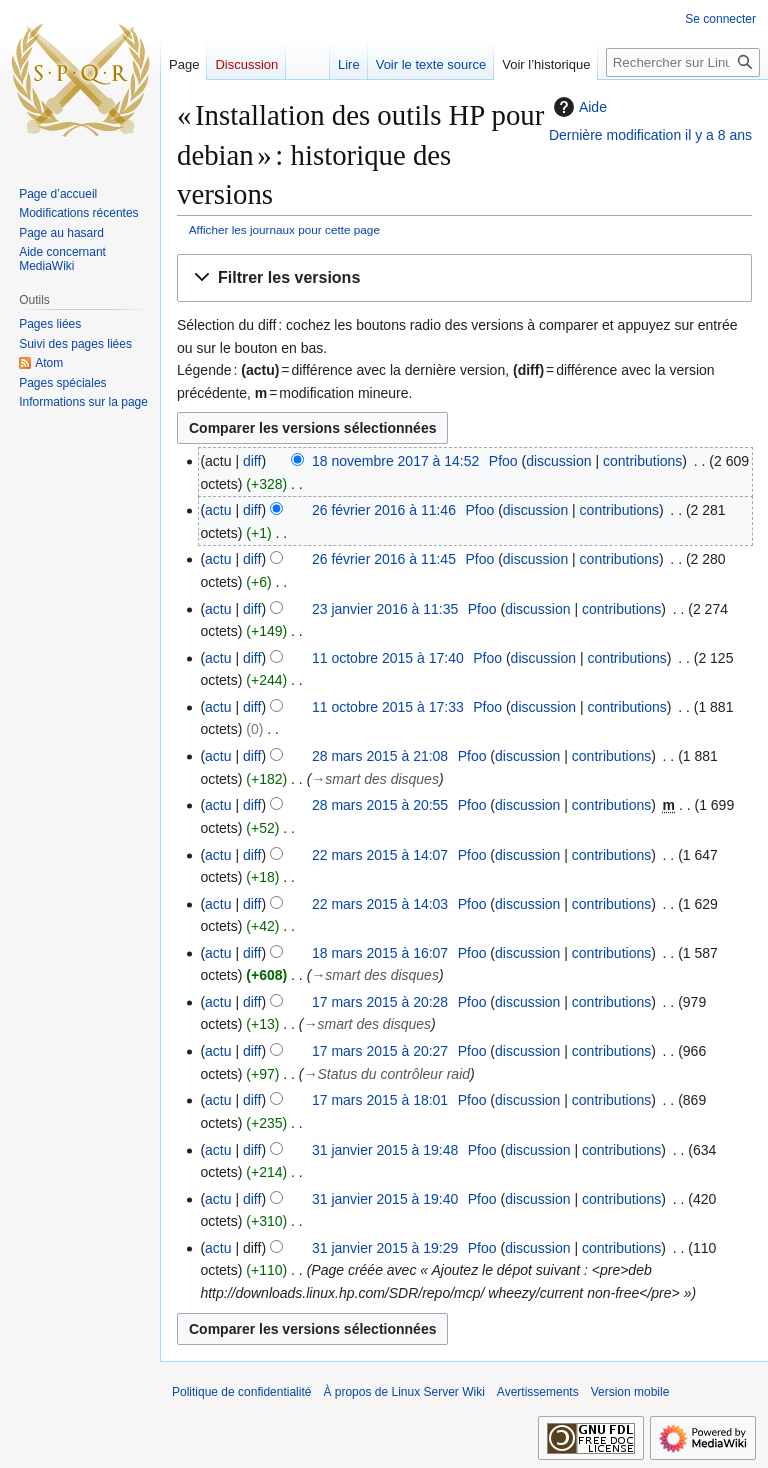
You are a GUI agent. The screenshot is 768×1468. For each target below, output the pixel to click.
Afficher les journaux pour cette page (284, 229)
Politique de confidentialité (241, 1392)
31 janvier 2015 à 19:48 (385, 1150)
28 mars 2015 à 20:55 (380, 805)
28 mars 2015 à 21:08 (380, 756)
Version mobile (630, 1392)
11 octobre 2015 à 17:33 (388, 707)
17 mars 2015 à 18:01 (380, 1100)
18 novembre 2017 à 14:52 (395, 461)
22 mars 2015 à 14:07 (380, 855)
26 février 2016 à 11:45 (384, 559)
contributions (642, 461)
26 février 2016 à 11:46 (384, 510)
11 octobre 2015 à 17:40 (388, 658)
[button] (464, 278)
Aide (578, 107)
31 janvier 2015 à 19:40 (385, 1199)
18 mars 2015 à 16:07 (380, 953)
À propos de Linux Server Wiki (403, 1392)
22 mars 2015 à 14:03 (380, 904)
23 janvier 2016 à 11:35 (385, 609)
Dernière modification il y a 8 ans (650, 135)
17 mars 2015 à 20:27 (380, 1051)
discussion (558, 461)
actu (218, 510)
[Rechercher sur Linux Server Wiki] (683, 62)
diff (252, 461)
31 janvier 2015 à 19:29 (385, 1248)
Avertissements (538, 1392)
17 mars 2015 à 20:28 (380, 1002)
